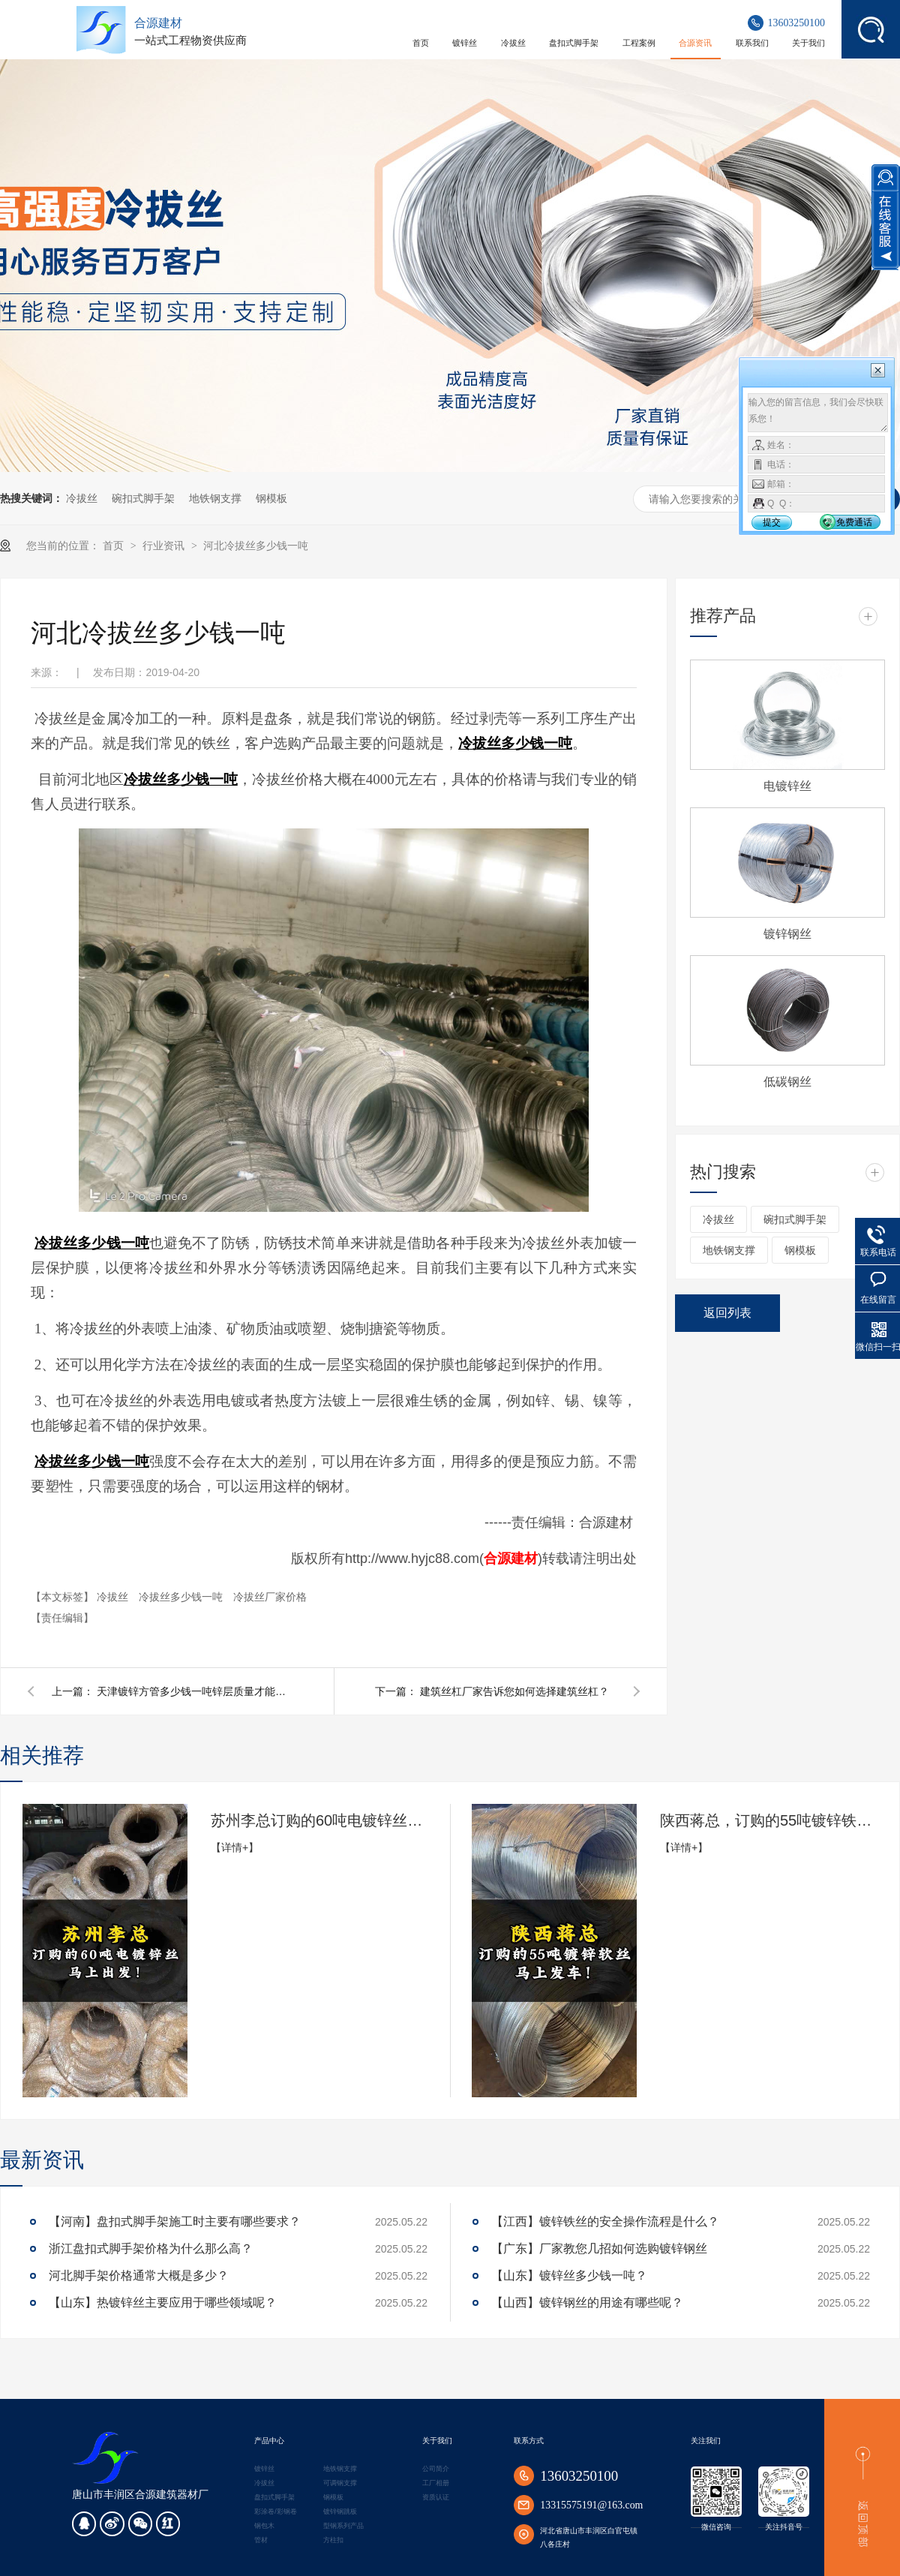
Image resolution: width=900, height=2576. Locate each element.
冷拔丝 (82, 498)
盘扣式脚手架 (274, 2497)
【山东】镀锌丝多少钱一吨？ (569, 2275)
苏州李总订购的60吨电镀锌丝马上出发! (319, 1820)
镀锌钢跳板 (340, 2511)
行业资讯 (165, 546)
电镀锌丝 (788, 786)
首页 (115, 546)
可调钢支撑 (340, 2483)
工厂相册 (435, 2483)
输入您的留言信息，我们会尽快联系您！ (817, 412)
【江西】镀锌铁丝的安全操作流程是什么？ (605, 2221)
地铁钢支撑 (215, 498)
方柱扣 (333, 2540)
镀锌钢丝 (788, 933)
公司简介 (435, 2468)
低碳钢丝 (788, 1081)
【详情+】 (235, 1847)
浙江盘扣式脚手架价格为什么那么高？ (151, 2248)
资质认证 (435, 2497)
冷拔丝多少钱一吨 (182, 1597)
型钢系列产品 (343, 2525)
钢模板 (271, 498)
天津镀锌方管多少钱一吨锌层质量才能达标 (194, 1691)
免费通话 (854, 522)
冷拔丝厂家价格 (270, 1597)
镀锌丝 (264, 2468)
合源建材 (511, 1558)
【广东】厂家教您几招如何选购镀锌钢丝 (599, 2248)
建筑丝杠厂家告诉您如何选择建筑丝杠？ (514, 1691)
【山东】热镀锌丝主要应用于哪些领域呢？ (163, 2302)
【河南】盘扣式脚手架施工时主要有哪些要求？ (175, 2221)
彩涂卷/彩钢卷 (275, 2511)
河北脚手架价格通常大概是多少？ (139, 2275)
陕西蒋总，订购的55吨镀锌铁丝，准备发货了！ (769, 1820)
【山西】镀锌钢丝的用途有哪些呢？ (587, 2302)
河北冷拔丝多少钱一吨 (255, 546)
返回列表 (728, 1312)
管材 (261, 2540)
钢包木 (264, 2525)
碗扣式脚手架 (143, 498)
